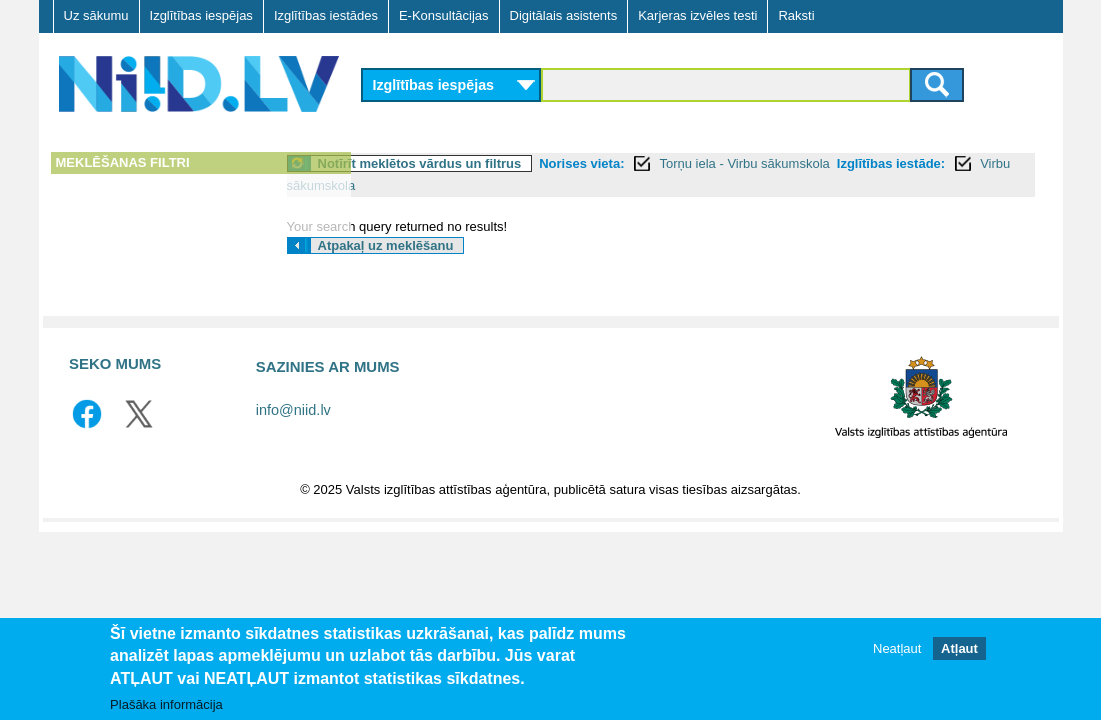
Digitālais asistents (564, 15)
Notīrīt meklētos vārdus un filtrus (500, 163)
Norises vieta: (661, 163)
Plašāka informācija (166, 704)
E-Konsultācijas (444, 15)
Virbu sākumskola (502, 185)
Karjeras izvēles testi (697, 15)
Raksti (796, 15)
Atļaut (959, 648)
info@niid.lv (293, 410)
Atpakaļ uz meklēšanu (466, 245)
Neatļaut (897, 648)
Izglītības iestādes (326, 15)
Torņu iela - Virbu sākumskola (824, 163)
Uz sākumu (96, 15)
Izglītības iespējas (201, 15)
